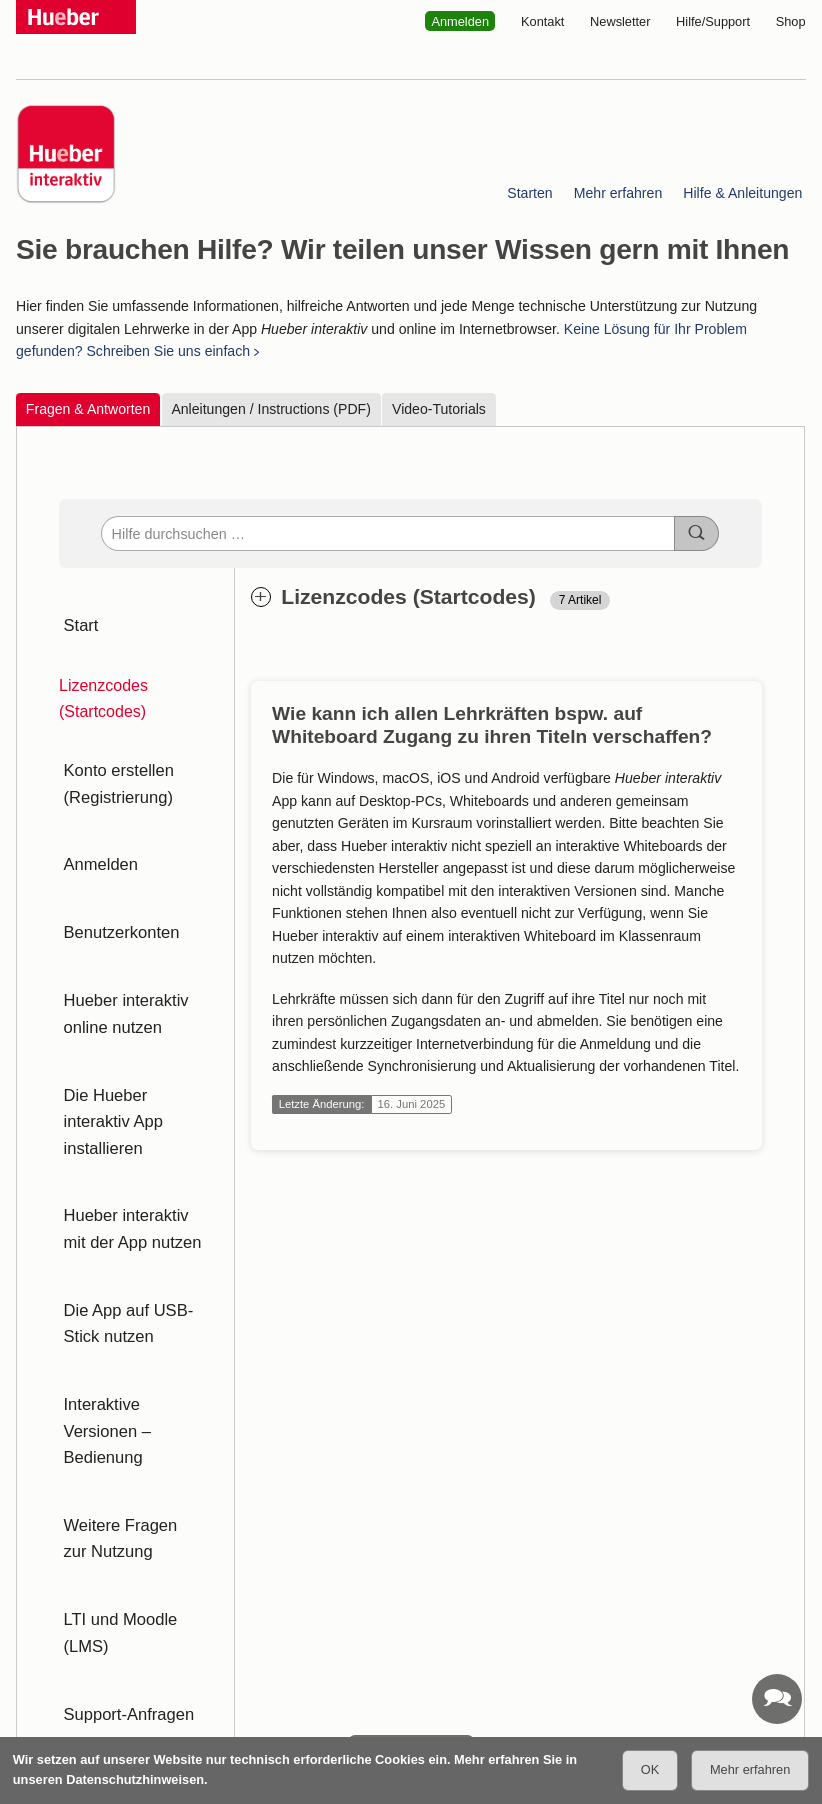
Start (77, 617)
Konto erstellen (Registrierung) (113, 758)
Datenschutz (103, 1618)
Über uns (547, 1618)
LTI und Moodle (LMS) (139, 1385)
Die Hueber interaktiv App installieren (134, 1014)
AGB (29, 1618)
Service (475, 1618)
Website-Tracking (212, 1618)
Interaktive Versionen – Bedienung (134, 1244)
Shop (791, 21)
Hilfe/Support (713, 21)
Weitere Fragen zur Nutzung (128, 1321)
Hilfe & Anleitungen (743, 193)
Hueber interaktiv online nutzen (120, 937)
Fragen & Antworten (88, 409)
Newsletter (620, 21)
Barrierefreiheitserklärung (358, 1618)
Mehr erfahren (618, 193)
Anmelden (460, 21)
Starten (530, 193)
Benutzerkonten (116, 873)
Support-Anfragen (123, 1436)
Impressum (47, 1639)
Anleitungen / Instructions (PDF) (272, 409)
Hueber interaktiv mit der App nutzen (133, 1091)
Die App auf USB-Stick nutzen (122, 1168)
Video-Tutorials (439, 409)
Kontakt (542, 21)
